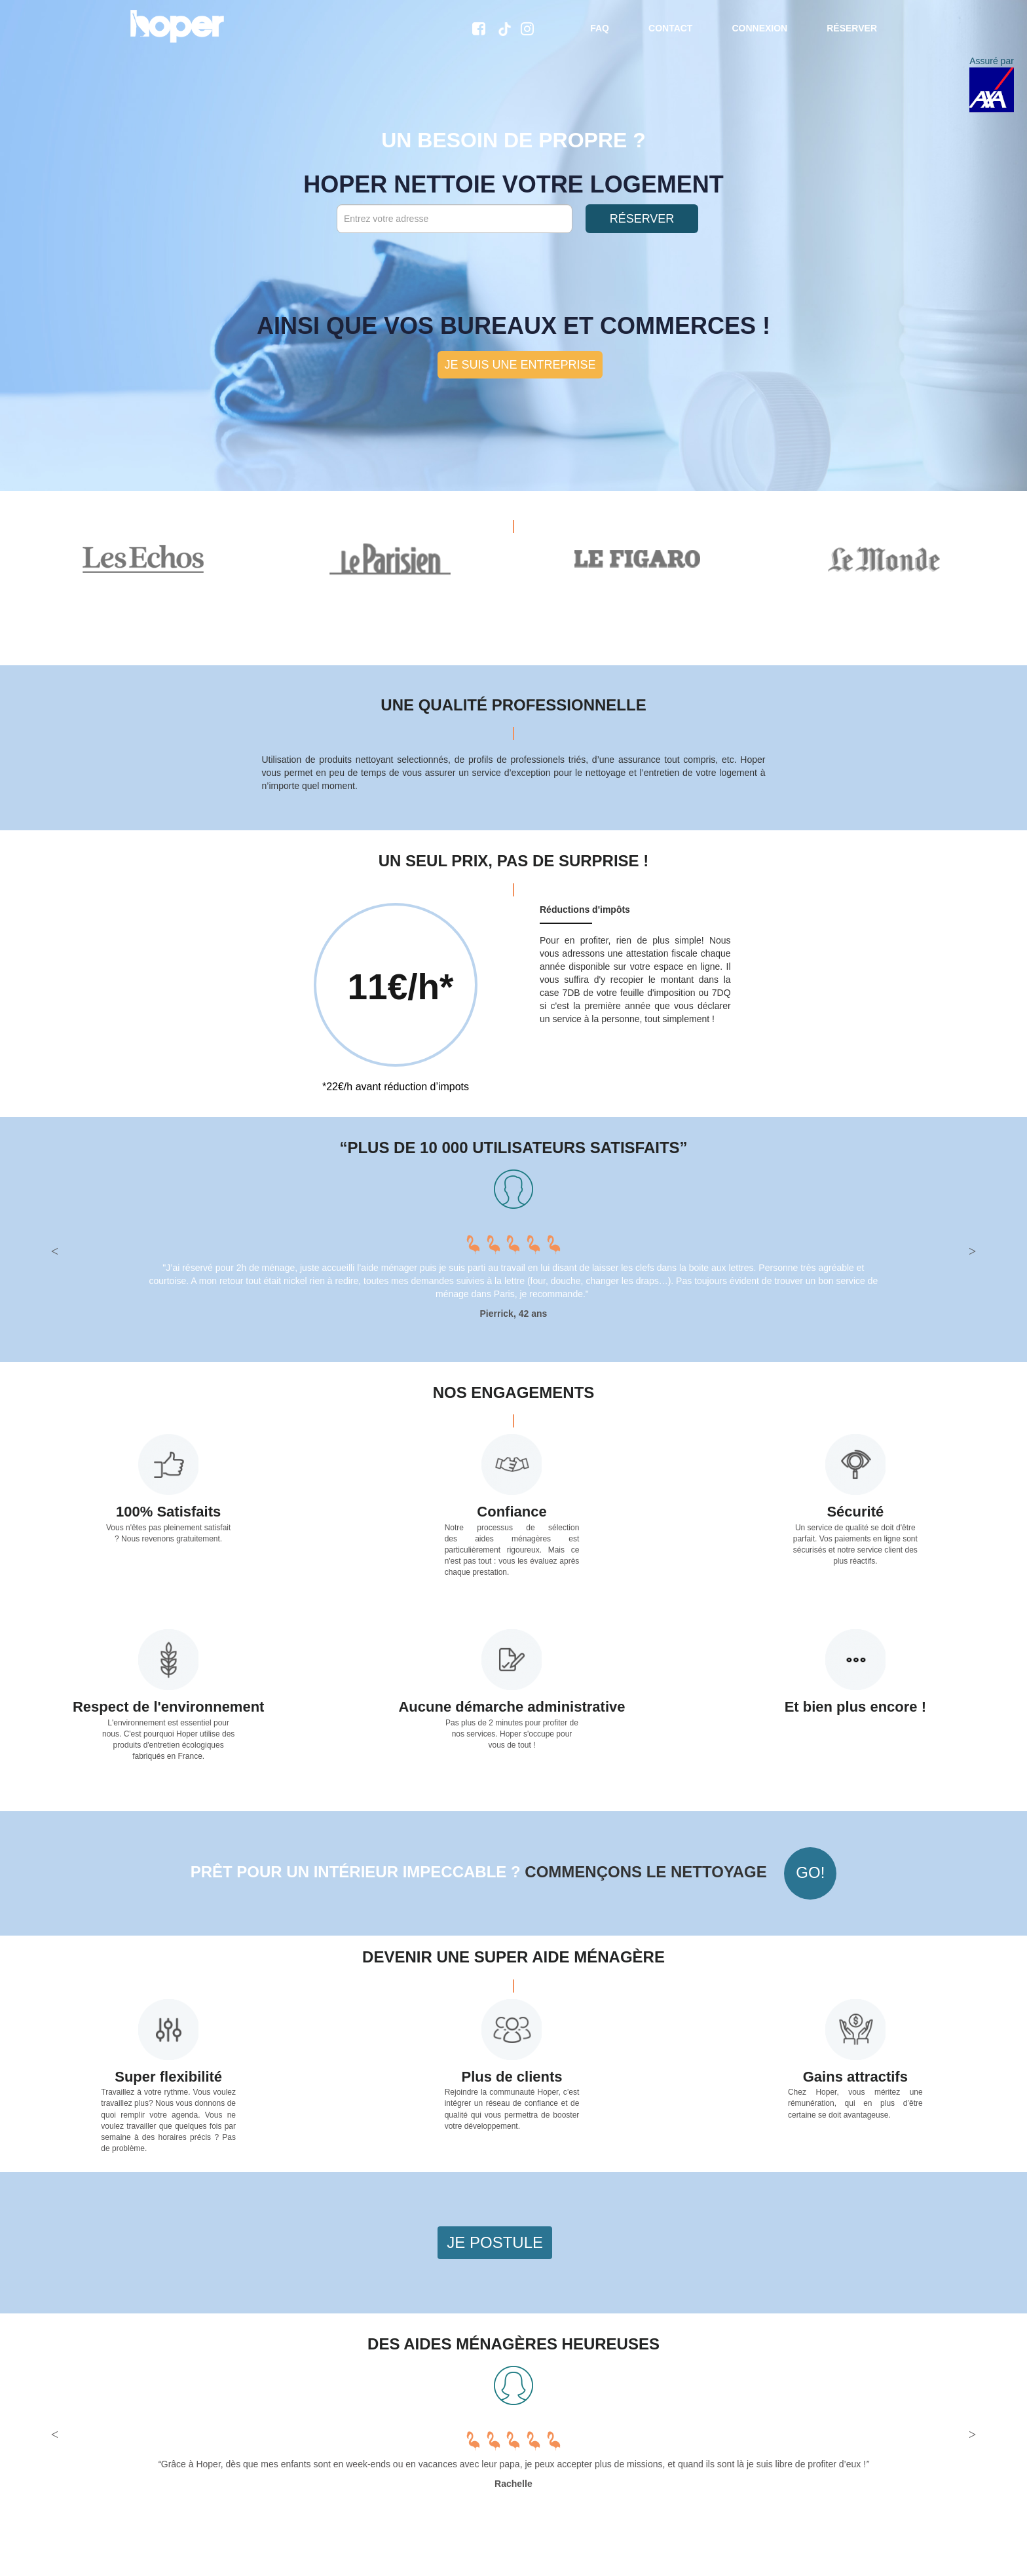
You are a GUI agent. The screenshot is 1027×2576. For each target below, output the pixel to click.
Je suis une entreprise (519, 364)
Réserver (852, 28)
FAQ (599, 28)
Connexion (759, 28)
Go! (810, 1872)
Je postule (495, 2242)
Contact (670, 28)
